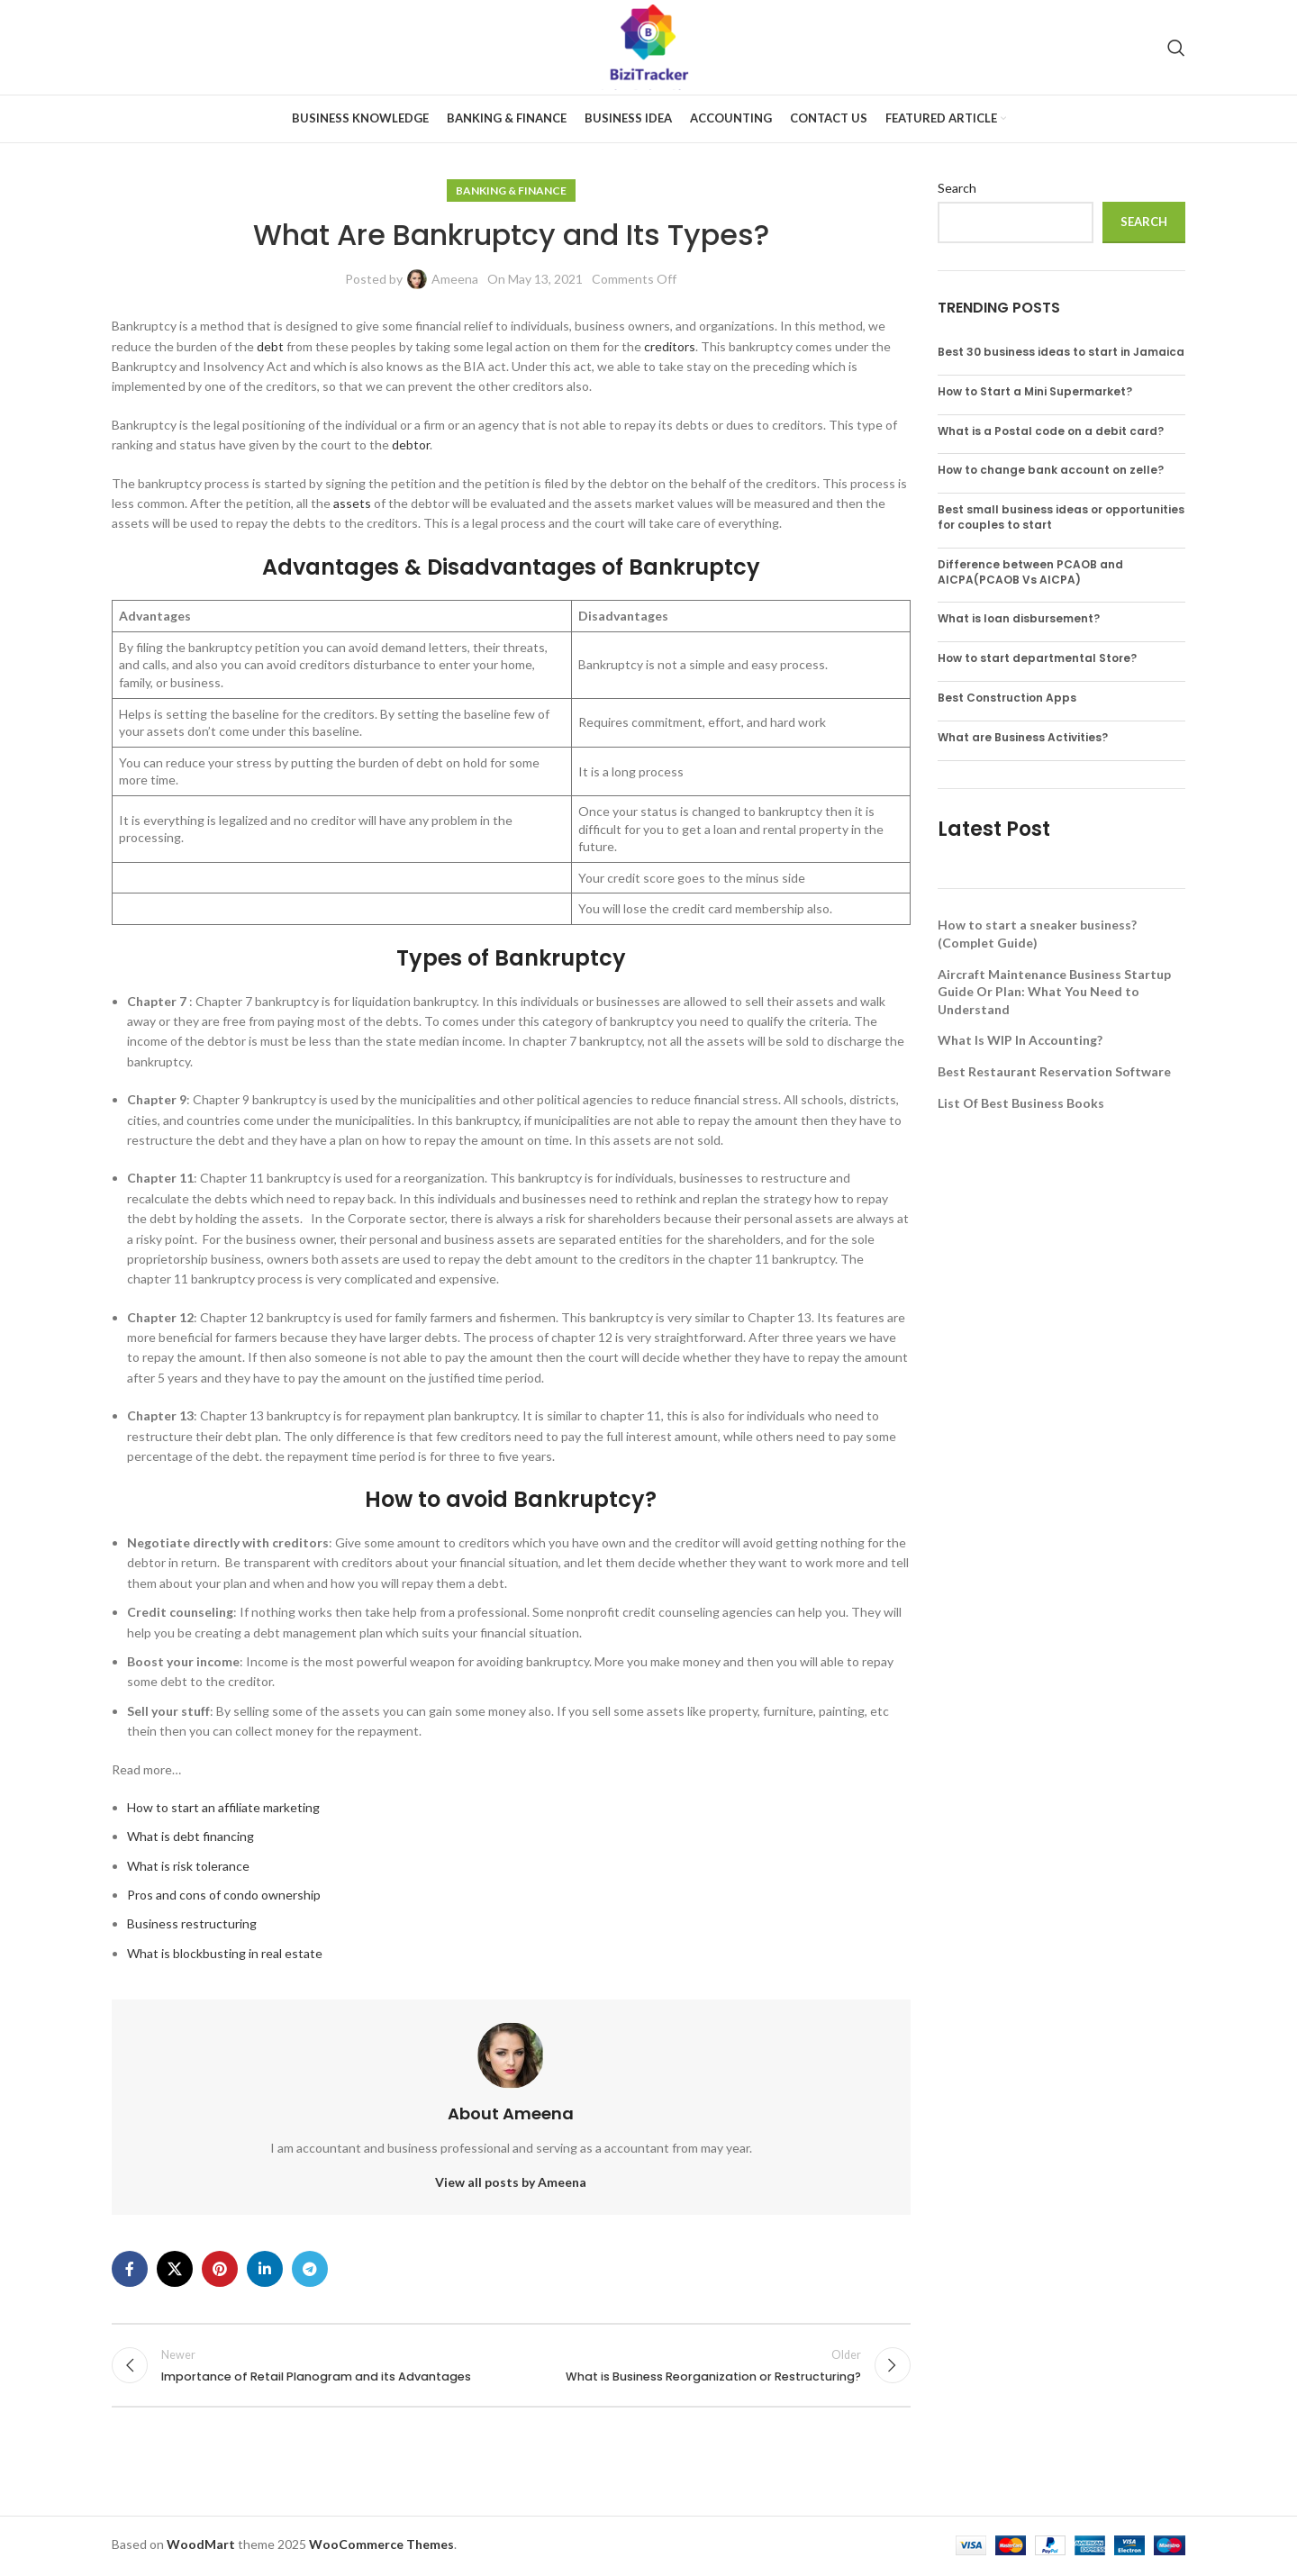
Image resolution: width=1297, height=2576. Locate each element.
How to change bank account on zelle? (1051, 469)
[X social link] (175, 2269)
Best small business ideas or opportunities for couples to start (1061, 517)
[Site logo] (649, 45)
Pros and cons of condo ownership (224, 1894)
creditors (669, 346)
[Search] (1176, 48)
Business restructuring (192, 1923)
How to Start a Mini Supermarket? (1035, 391)
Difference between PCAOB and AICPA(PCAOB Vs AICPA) (1030, 572)
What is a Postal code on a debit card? (1051, 431)
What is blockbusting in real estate (224, 1953)
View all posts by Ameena (510, 2182)
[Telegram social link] (310, 2269)
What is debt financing (190, 1836)
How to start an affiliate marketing (223, 1807)
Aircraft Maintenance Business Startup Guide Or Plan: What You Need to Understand (1054, 991)
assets (352, 503)
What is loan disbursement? (1019, 618)
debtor (411, 444)
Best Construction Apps (1007, 697)
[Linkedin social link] (265, 2269)
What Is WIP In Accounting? (1020, 1040)
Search (957, 187)
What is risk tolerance (188, 1865)
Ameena (454, 278)
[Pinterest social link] (220, 2269)
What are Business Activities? (1023, 737)
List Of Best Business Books (1021, 1103)
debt (270, 346)
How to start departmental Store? (1037, 658)
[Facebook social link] (130, 2269)
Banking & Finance (511, 190)
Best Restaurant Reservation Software (1054, 1071)
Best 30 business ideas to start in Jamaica (1061, 351)
